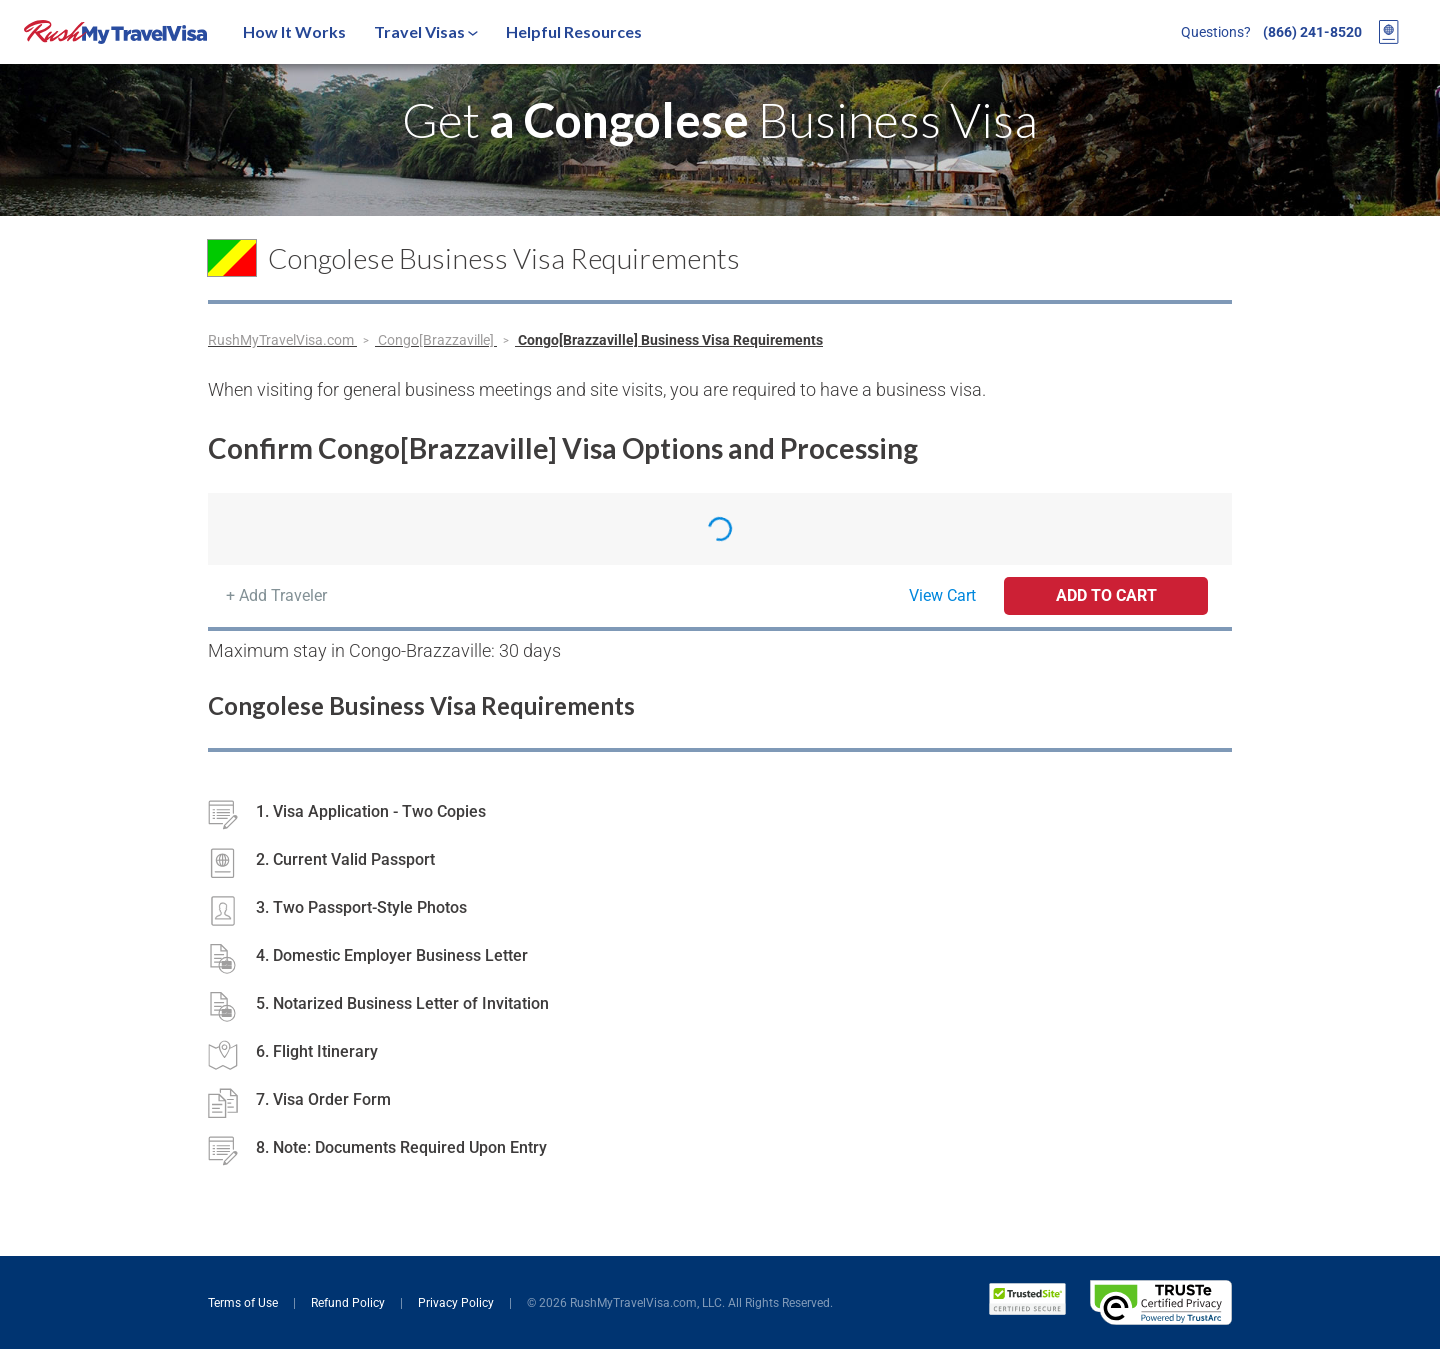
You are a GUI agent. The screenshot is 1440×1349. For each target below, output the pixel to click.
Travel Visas (426, 31)
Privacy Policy (457, 1303)
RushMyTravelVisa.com (282, 340)
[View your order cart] (1389, 32)
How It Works (294, 31)
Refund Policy (349, 1303)
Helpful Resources (574, 31)
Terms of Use (244, 1303)
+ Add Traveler (276, 595)
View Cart (942, 595)
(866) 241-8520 (1312, 32)
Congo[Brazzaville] (437, 340)
